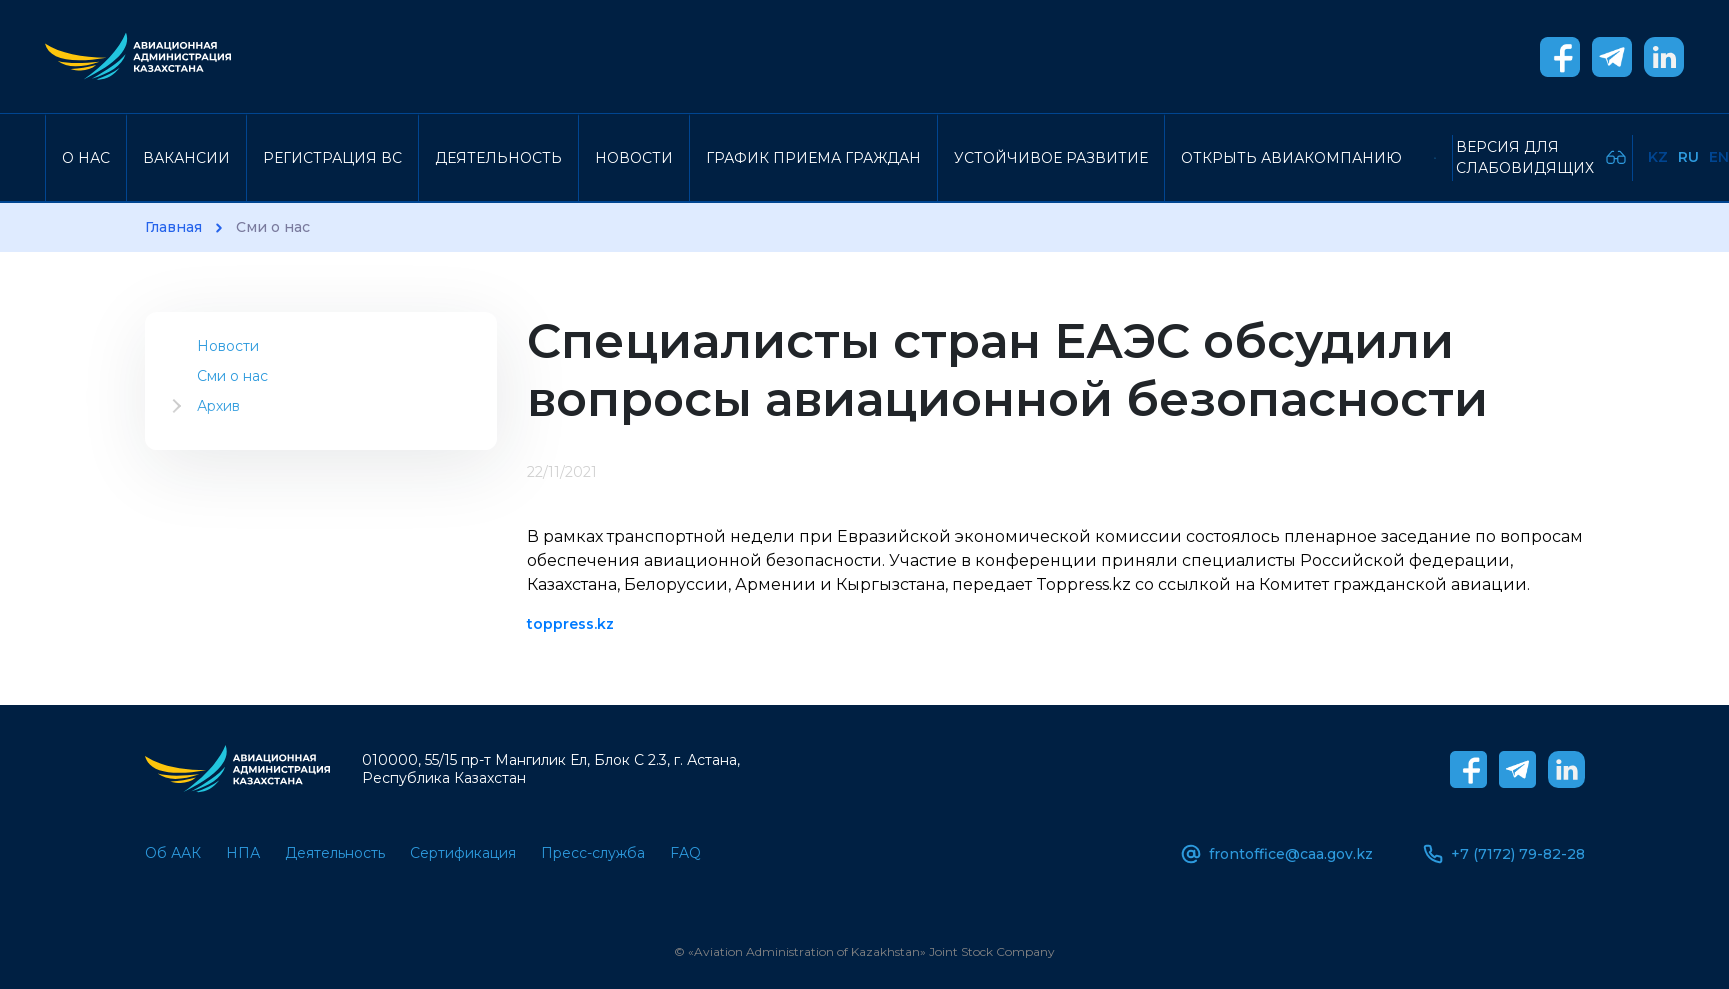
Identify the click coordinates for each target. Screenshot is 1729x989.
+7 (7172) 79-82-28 (1504, 854)
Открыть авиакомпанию (1291, 158)
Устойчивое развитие (1051, 158)
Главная (173, 227)
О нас (86, 158)
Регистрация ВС (332, 158)
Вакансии (186, 158)
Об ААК (173, 853)
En (1719, 157)
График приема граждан (813, 158)
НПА (243, 853)
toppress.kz (570, 624)
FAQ (685, 853)
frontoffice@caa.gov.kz (1277, 854)
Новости (634, 158)
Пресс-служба (593, 853)
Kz (1658, 157)
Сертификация (463, 853)
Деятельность (498, 158)
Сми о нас (232, 376)
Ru (1688, 157)
